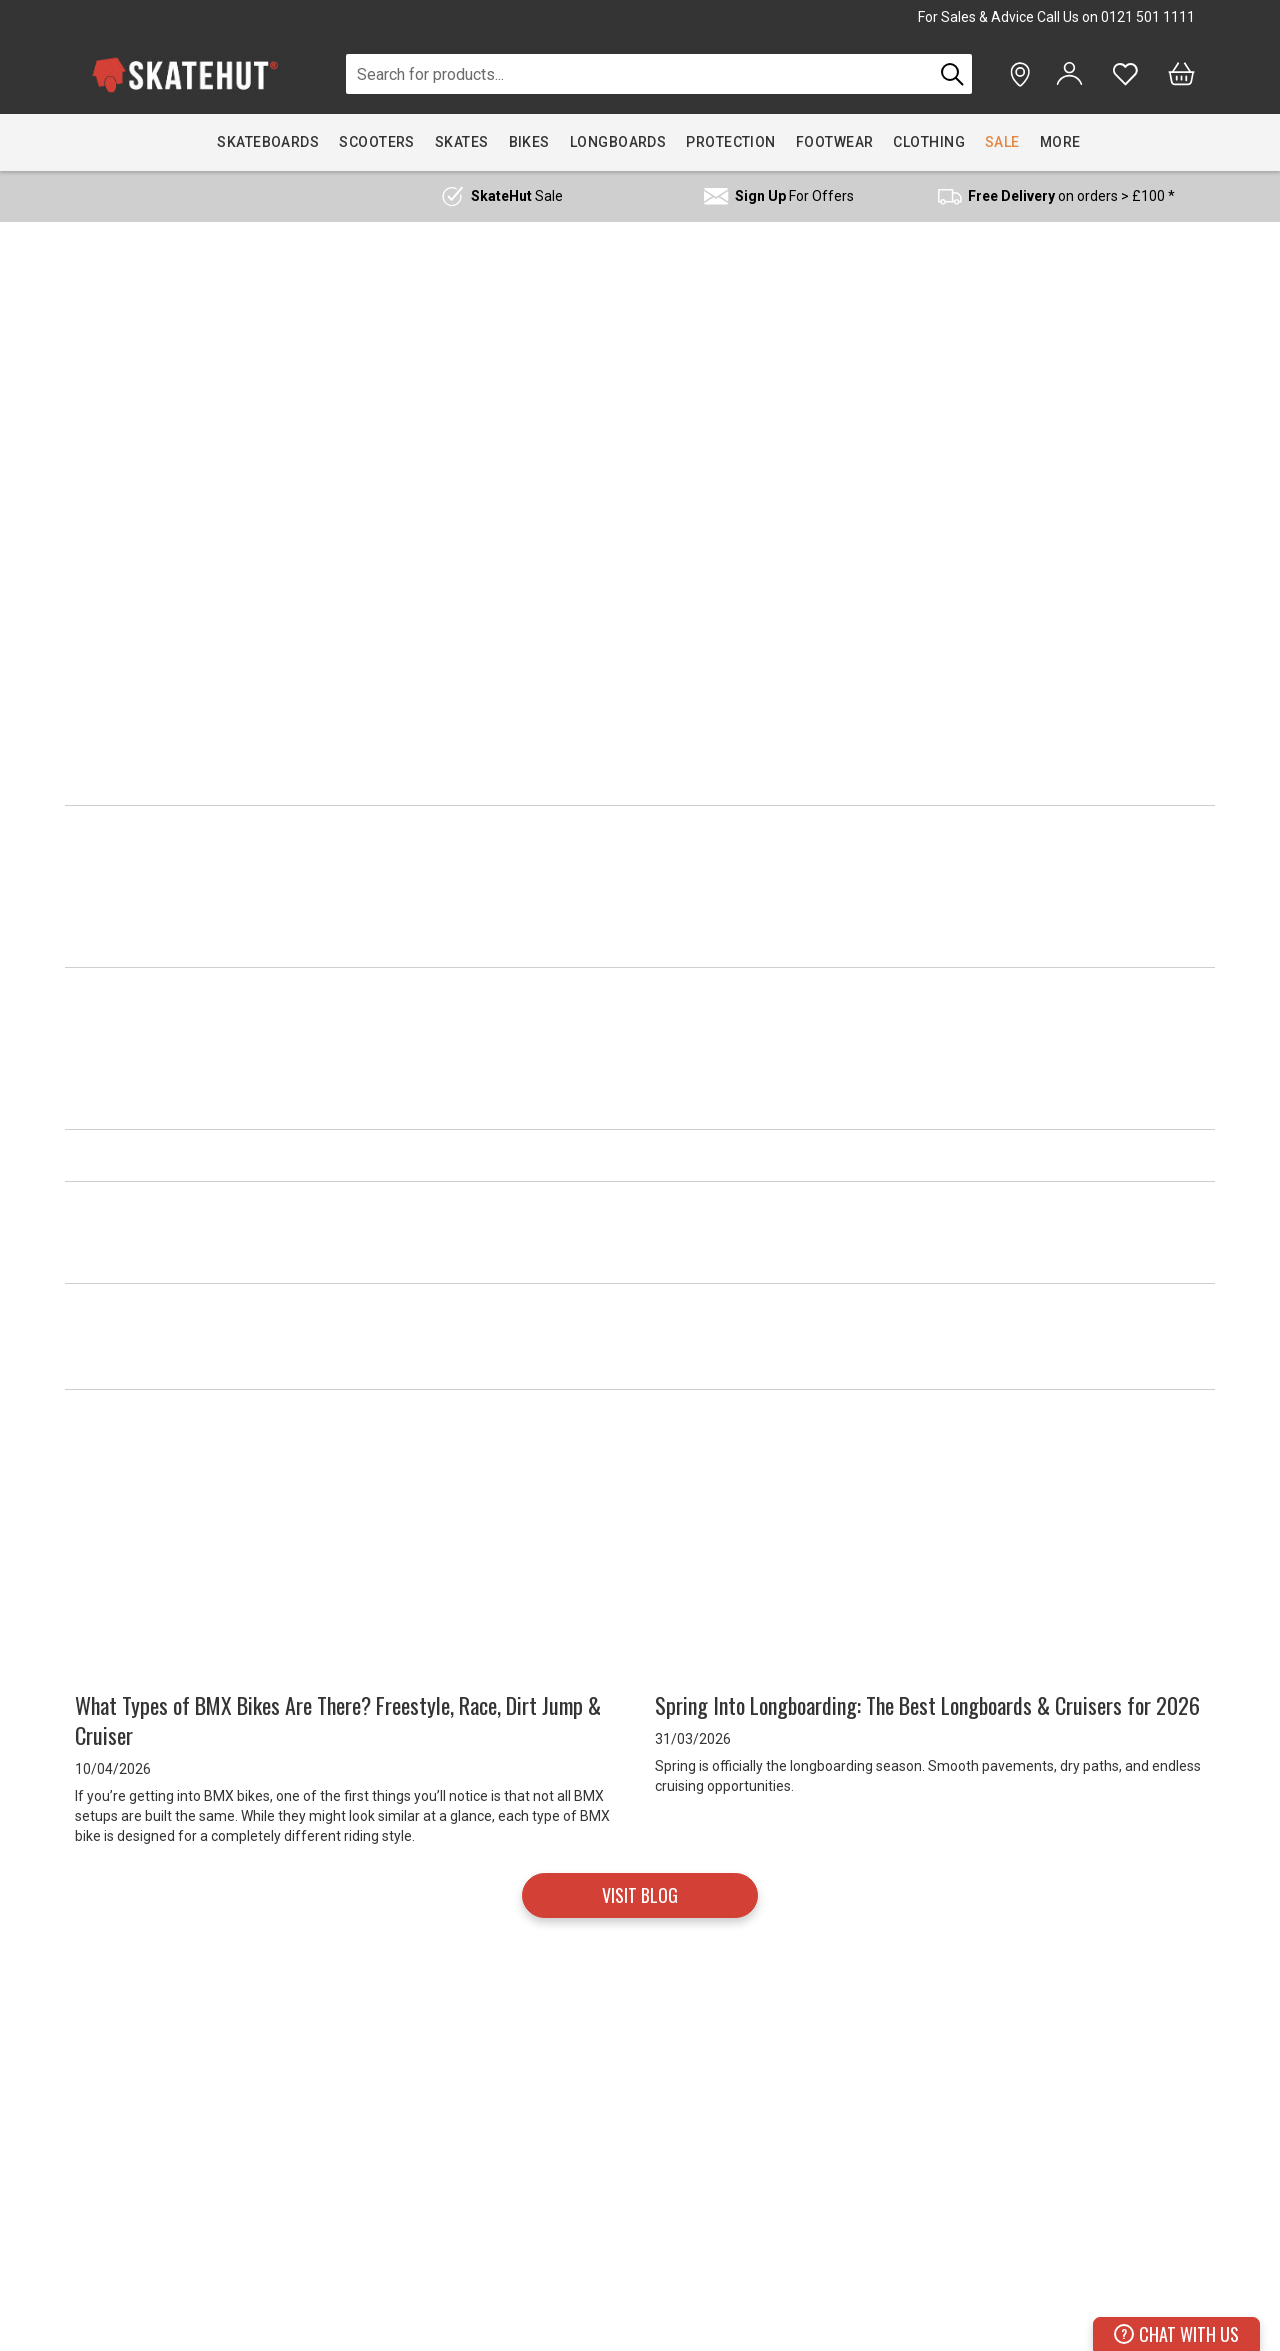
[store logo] (185, 74)
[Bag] (1181, 74)
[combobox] (639, 74)
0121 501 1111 (1148, 17)
